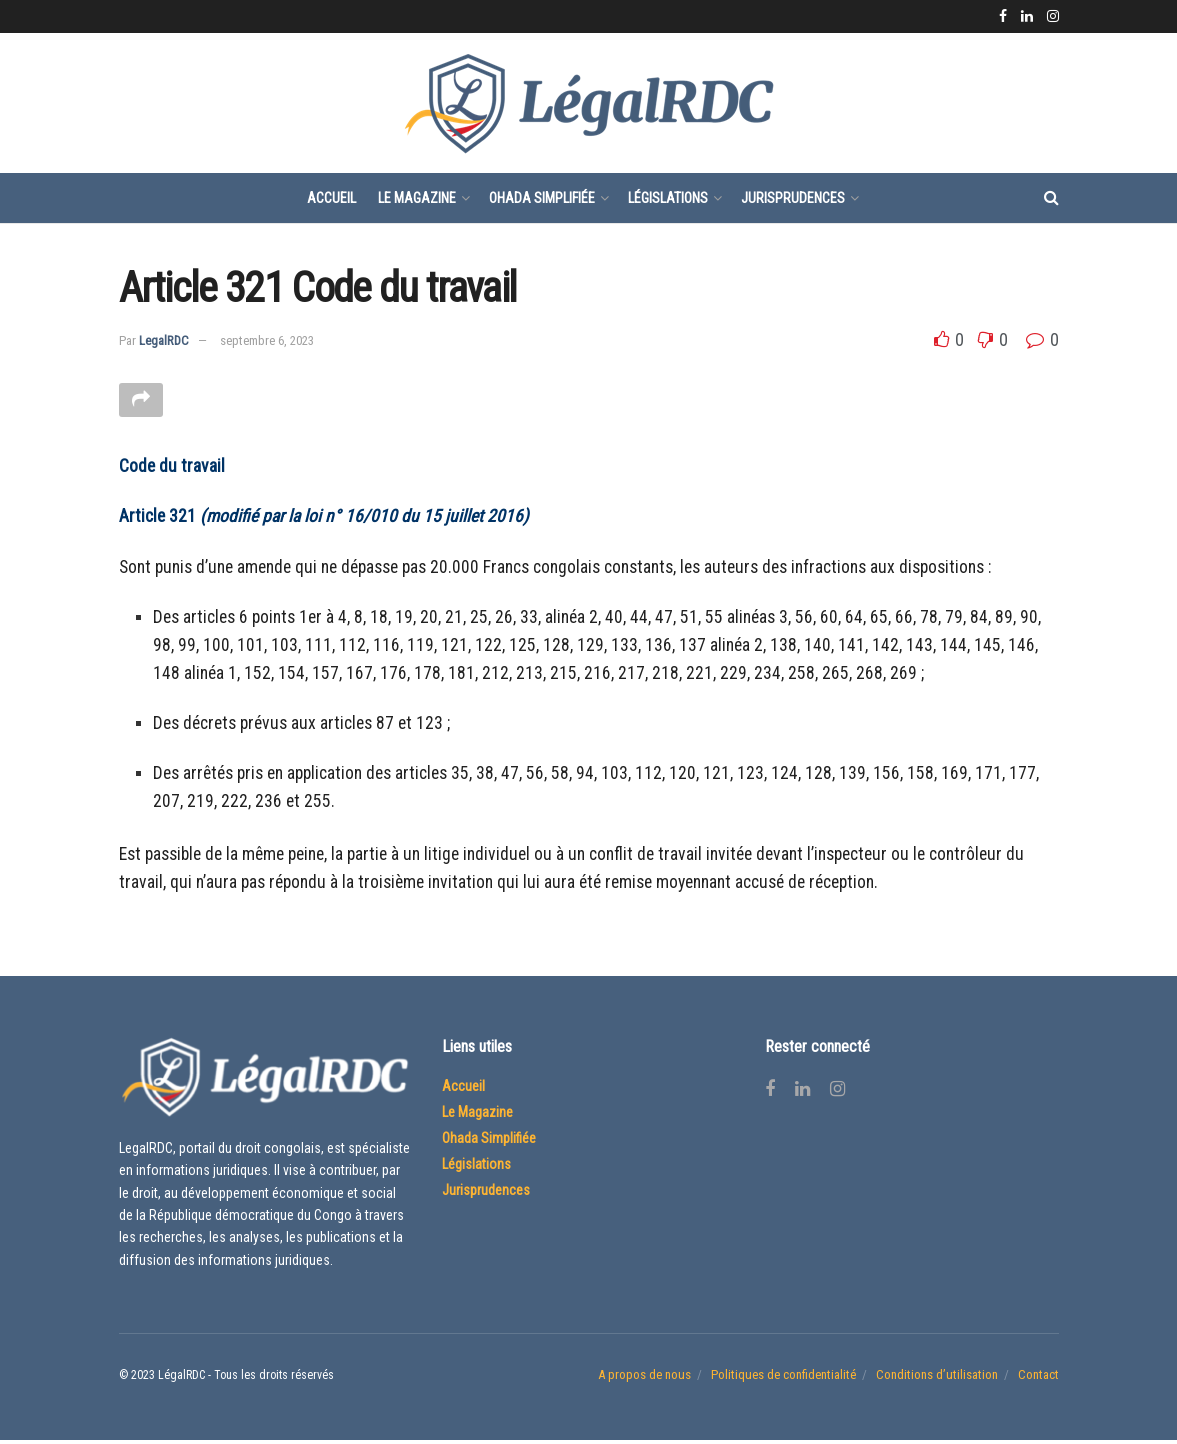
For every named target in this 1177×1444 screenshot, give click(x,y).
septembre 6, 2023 (267, 340)
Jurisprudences (793, 198)
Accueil (331, 198)
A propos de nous (644, 1379)
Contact (1038, 1379)
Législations (668, 198)
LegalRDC (164, 340)
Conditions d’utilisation (937, 1379)
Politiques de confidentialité (783, 1379)
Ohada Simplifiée (542, 198)
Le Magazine (417, 198)
